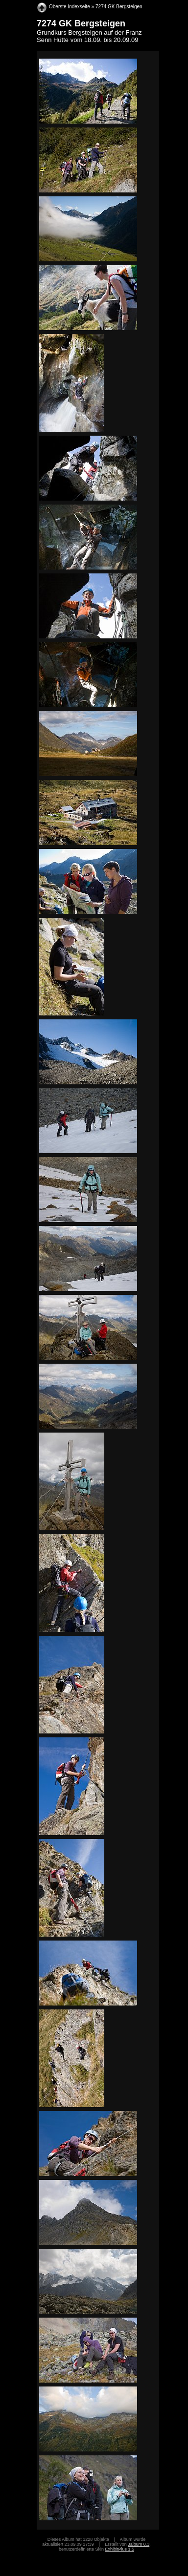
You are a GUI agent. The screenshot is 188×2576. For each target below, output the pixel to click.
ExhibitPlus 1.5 (120, 2549)
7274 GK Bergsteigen (118, 6)
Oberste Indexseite (69, 6)
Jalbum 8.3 (138, 2544)
